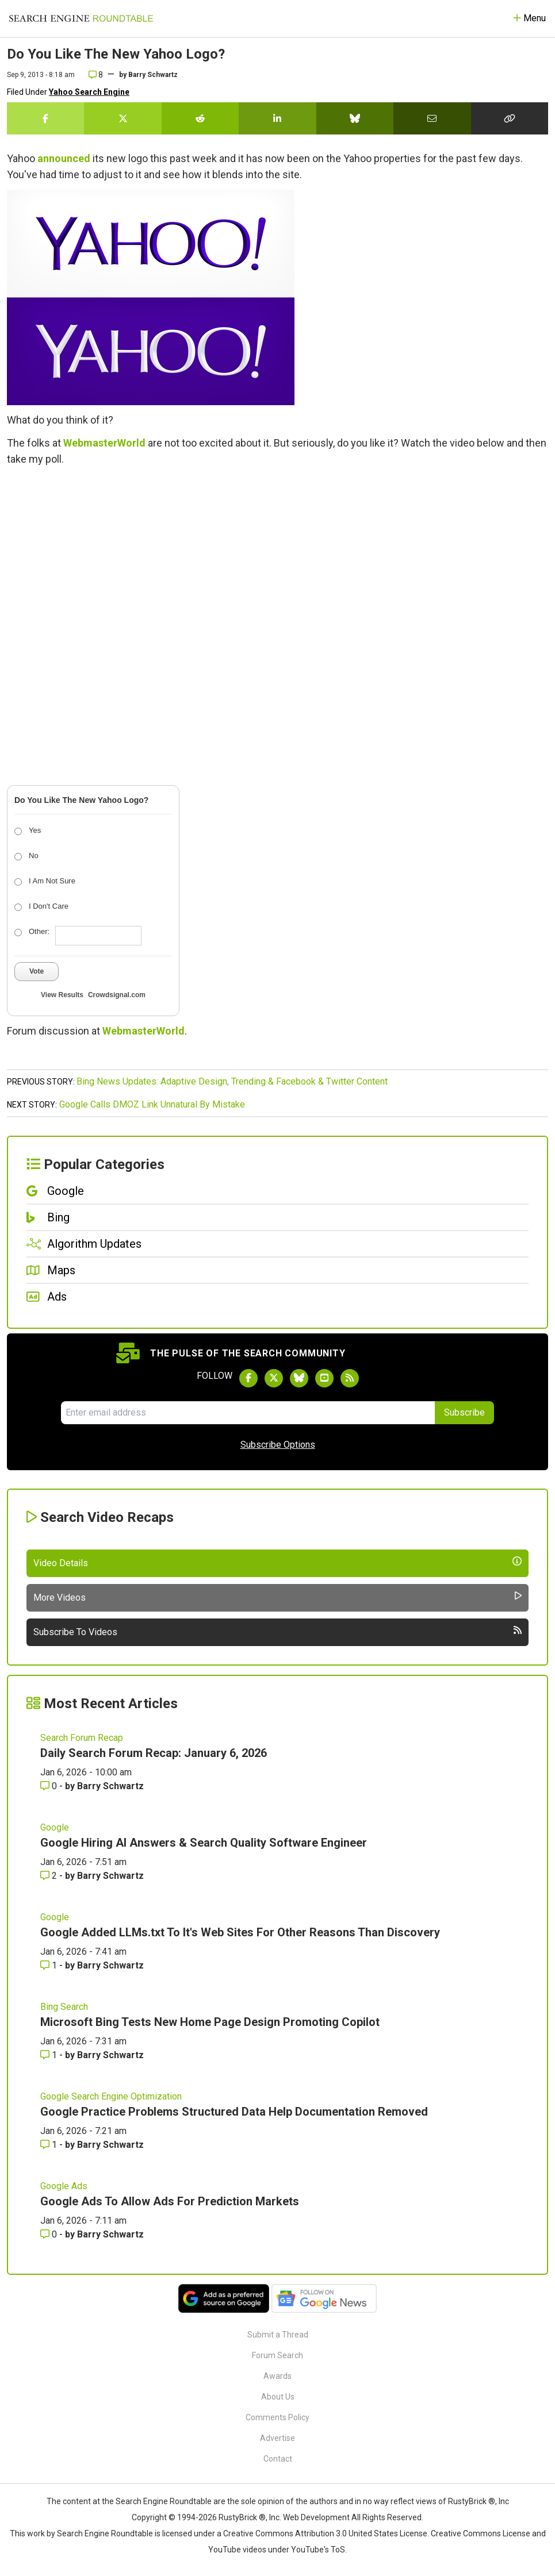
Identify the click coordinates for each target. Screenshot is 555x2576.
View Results (62, 995)
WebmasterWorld (104, 443)
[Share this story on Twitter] (122, 118)
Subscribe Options (277, 1444)
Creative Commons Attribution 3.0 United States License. (326, 2533)
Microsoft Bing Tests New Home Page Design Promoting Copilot (210, 2022)
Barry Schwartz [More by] (153, 75)
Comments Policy (277, 2417)
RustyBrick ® (242, 2517)
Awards (277, 2376)
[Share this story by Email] (431, 118)
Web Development (316, 2517)
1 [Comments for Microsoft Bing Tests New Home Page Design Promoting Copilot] (49, 2055)
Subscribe (464, 1412)
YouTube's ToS (318, 2549)
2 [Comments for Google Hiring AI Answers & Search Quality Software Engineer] (49, 1875)
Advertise (277, 2438)
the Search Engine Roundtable (157, 2501)
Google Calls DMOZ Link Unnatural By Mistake (152, 1104)
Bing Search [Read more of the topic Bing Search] (64, 2006)
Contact (277, 2458)
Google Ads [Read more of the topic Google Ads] (63, 2186)
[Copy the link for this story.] (509, 118)
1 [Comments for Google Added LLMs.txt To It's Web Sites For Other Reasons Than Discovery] (49, 1965)
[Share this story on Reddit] (200, 118)
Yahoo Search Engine (89, 92)
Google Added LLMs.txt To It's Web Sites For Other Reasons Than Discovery (240, 1932)
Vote (36, 971)
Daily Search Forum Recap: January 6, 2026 (153, 1753)
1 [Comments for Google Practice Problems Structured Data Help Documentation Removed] (49, 2144)
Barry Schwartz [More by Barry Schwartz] (110, 1786)
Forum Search (277, 2355)
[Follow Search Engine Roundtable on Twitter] (274, 1378)
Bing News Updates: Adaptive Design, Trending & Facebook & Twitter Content (232, 1081)
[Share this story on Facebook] (45, 118)
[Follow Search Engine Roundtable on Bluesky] (299, 1378)
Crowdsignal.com (117, 995)
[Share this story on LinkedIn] (277, 118)
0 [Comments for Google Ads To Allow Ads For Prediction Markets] (49, 2234)
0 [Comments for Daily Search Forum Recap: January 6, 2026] (49, 1786)
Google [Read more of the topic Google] (54, 1827)
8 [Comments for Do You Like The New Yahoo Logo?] (96, 74)
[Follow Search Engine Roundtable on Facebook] (248, 1378)
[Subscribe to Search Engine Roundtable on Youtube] (324, 1378)
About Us (277, 2396)
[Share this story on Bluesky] (354, 118)
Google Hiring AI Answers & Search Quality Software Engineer (203, 1843)
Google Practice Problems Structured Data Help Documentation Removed (234, 2112)
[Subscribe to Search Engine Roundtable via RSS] (349, 1378)
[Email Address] (248, 1412)
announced (63, 158)
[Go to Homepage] (81, 18)
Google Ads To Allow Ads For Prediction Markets (169, 2201)
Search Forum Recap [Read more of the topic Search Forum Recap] (81, 1737)
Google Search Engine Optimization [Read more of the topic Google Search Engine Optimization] (111, 2096)
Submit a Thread (277, 2334)
